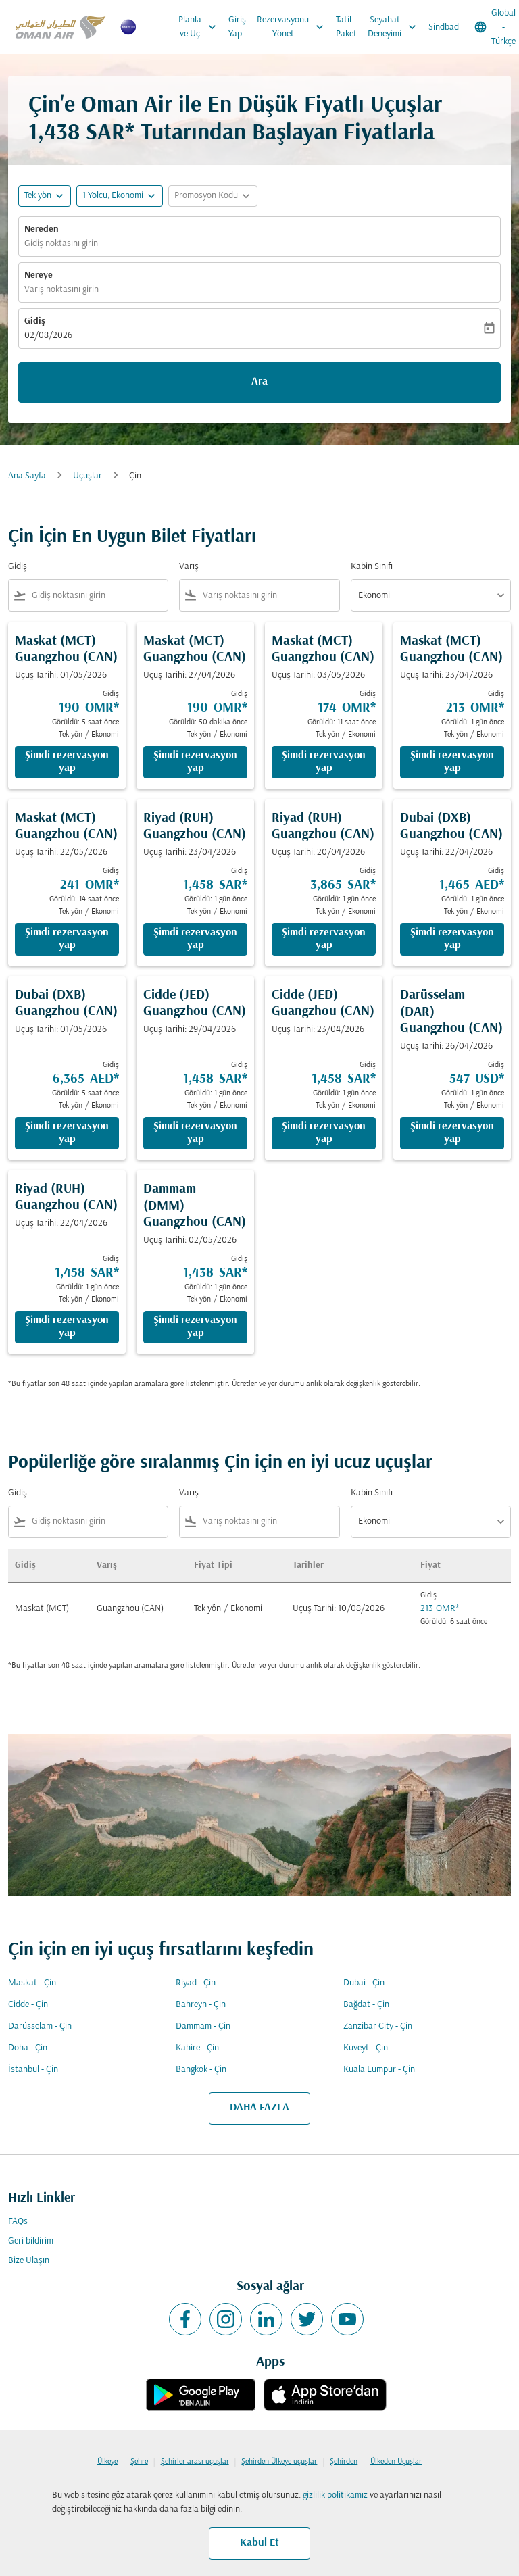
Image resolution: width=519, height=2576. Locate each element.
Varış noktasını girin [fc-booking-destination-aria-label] (61, 289)
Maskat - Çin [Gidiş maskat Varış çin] (32, 1983)
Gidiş (34, 321)
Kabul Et (259, 2542)
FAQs (18, 2221)
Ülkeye (107, 2462)
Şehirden (343, 2462)
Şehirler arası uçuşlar (195, 2462)
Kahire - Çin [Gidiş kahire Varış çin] (197, 2048)
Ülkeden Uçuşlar (396, 2462)
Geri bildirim (30, 2241)
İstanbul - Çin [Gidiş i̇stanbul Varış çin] (33, 2069)
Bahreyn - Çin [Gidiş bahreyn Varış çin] (201, 2005)
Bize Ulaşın (28, 2261)
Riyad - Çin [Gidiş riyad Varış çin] (196, 1983)
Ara (259, 381)
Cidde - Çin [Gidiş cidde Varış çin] (28, 2005)
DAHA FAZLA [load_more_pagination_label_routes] (259, 2107)
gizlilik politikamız (335, 2495)
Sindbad (443, 27)
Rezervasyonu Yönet (293, 27)
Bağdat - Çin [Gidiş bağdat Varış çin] (366, 2005)
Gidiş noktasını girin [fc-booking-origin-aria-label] (61, 244)
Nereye (38, 275)
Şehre (139, 2462)
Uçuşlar (87, 476)
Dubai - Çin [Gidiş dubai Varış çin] (364, 1983)
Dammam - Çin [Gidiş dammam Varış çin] (203, 2026)
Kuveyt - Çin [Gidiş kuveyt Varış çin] (365, 2048)
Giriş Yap (237, 27)
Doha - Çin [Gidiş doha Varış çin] (27, 2048)
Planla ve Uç (200, 27)
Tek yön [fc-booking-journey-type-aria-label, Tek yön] (37, 196)
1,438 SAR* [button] (81, 133)
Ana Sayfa (27, 476)
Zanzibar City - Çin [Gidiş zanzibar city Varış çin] (377, 2026)
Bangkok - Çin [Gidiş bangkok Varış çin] (201, 2069)
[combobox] (97, 596)
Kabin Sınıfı (372, 567)
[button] (119, 196)
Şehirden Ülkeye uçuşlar (279, 2462)
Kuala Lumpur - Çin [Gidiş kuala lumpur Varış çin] (379, 2069)
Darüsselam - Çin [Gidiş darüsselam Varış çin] (40, 2026)
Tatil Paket (346, 27)
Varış (189, 567)
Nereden (41, 229)
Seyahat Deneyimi (395, 27)
